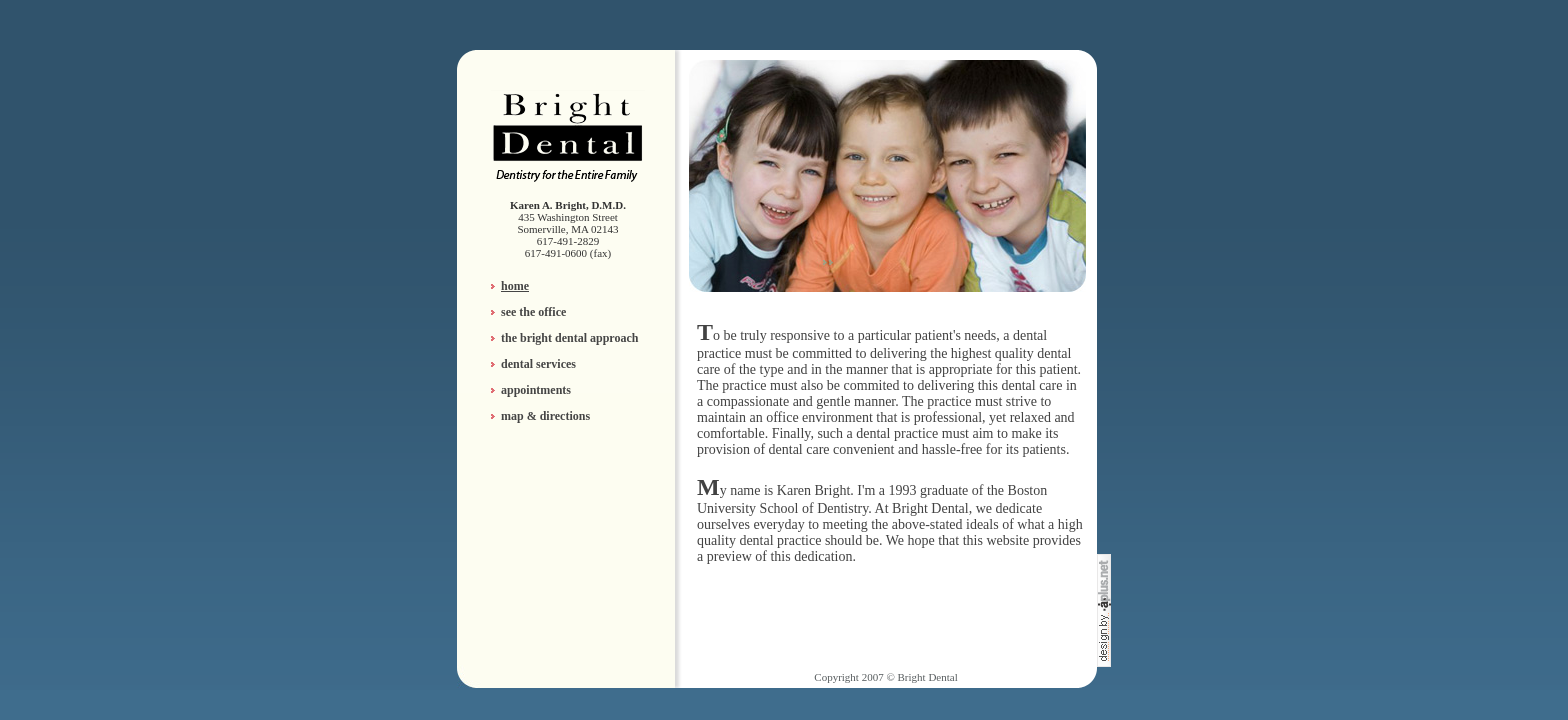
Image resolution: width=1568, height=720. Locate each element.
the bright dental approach (569, 338)
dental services (538, 364)
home (515, 286)
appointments (536, 390)
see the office (533, 312)
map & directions (545, 416)
